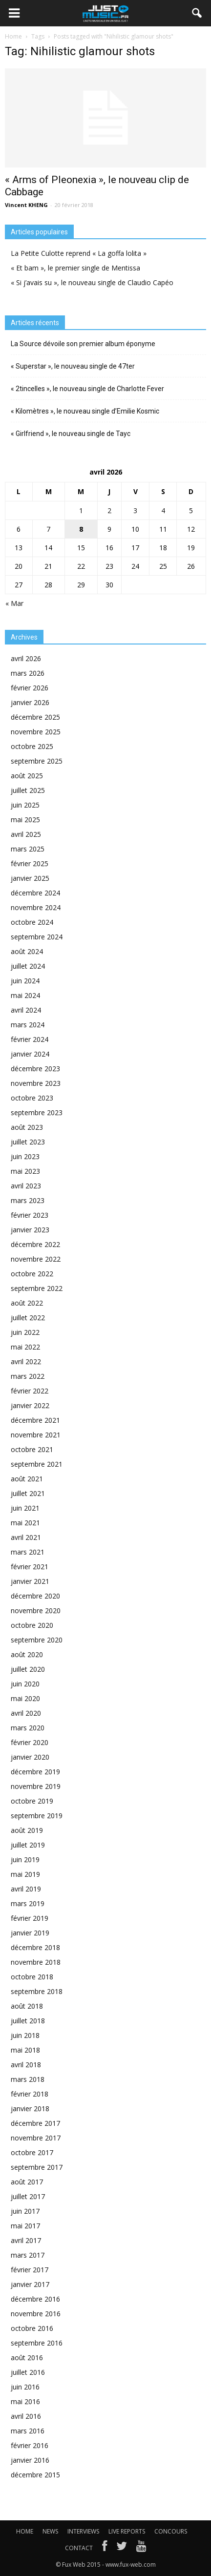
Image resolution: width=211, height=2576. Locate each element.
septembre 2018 (37, 1991)
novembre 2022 (36, 1259)
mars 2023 (27, 1200)
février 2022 (29, 1390)
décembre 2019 (35, 1771)
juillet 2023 (28, 1141)
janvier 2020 (30, 1757)
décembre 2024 (35, 892)
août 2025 (27, 775)
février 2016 (29, 2445)
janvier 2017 (30, 2284)
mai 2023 (25, 1171)
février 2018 (29, 2093)
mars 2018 (27, 2079)
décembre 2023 (35, 1068)
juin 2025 (25, 805)
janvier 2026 (30, 702)
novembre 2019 (36, 1786)
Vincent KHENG (26, 204)
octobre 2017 (32, 2152)
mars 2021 (27, 1552)
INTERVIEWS (83, 2531)
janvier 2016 (30, 2460)
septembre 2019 (37, 1815)
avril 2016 (26, 2416)
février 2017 (29, 2269)
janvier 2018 (30, 2108)
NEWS (50, 2531)
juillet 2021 (28, 1493)
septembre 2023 (37, 1112)
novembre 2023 (36, 1083)
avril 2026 (26, 658)
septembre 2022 (37, 1288)
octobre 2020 (32, 1625)
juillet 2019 (28, 1844)
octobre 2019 (32, 1801)
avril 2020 (26, 1713)
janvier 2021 (30, 1581)
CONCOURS (170, 2531)
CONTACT (79, 2548)
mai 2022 (25, 1346)
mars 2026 (27, 673)
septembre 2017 (37, 2167)
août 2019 (27, 1830)
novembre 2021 (36, 1434)
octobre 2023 (32, 1097)
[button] (197, 13)
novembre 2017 (36, 2137)
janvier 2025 (30, 878)
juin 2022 (25, 1332)
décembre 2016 (35, 2299)
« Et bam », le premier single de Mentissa (75, 267)
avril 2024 (26, 1010)
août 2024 (27, 951)
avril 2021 (26, 1537)
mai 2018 (25, 2050)
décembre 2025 (35, 717)
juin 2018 (25, 2035)
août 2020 (27, 1654)
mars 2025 (27, 848)
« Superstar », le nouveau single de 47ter (73, 366)
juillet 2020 (28, 1669)
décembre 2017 (35, 2123)
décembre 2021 (35, 1420)
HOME (24, 2531)
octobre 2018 (32, 1976)
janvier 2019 (30, 1932)
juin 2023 (25, 1156)
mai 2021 (25, 1522)
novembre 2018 (36, 1962)
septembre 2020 (37, 1639)
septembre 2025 (37, 761)
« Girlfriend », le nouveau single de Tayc (70, 433)
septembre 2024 (37, 936)
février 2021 (29, 1566)
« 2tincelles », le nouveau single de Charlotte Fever (87, 389)
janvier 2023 (30, 1229)
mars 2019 (27, 1903)
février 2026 (29, 687)
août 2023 (27, 1127)
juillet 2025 (28, 790)
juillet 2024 (28, 966)
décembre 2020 (35, 1595)
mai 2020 (25, 1698)
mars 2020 (27, 1727)
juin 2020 (25, 1683)
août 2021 (27, 1478)
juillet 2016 (28, 2372)
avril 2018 (26, 2064)
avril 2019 (26, 1888)
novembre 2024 (36, 907)
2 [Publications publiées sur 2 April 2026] (109, 510)
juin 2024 (25, 980)
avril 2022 (26, 1361)
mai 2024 (25, 995)
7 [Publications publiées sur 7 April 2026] (48, 529)
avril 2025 (26, 834)
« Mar (14, 603)
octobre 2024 (32, 922)
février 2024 (29, 1039)
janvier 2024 (30, 1054)
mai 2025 (25, 819)
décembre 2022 (35, 1244)
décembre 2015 (35, 2474)
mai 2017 (25, 2225)
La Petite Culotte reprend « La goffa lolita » (79, 253)
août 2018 (27, 2006)
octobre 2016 (32, 2328)
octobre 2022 (32, 1273)
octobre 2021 (32, 1449)
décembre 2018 (35, 1947)
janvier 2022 (30, 1405)
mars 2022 (27, 1376)
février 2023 (29, 1215)
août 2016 (27, 2357)
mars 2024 (27, 1024)
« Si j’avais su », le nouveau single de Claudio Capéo (92, 282)
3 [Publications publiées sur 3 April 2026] (135, 510)
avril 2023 (26, 1185)
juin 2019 (25, 1859)
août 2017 (27, 2181)
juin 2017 (25, 2211)
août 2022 (27, 1303)
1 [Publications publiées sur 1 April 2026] (81, 510)
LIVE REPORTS (126, 2531)
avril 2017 (26, 2240)
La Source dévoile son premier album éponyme (83, 344)
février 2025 (29, 863)
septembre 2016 (37, 2342)
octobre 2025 (32, 746)
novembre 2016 (36, 2313)
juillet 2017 (28, 2196)
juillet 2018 (28, 2020)
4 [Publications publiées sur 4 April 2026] (163, 510)
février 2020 (29, 1742)
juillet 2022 (28, 1317)
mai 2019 (25, 1874)
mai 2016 (25, 2401)
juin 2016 (25, 2386)
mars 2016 (27, 2430)
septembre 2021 (37, 1464)
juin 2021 (25, 1508)
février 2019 (29, 1918)
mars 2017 (27, 2255)
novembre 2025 (36, 731)
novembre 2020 (36, 1610)
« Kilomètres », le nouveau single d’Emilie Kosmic (85, 411)
